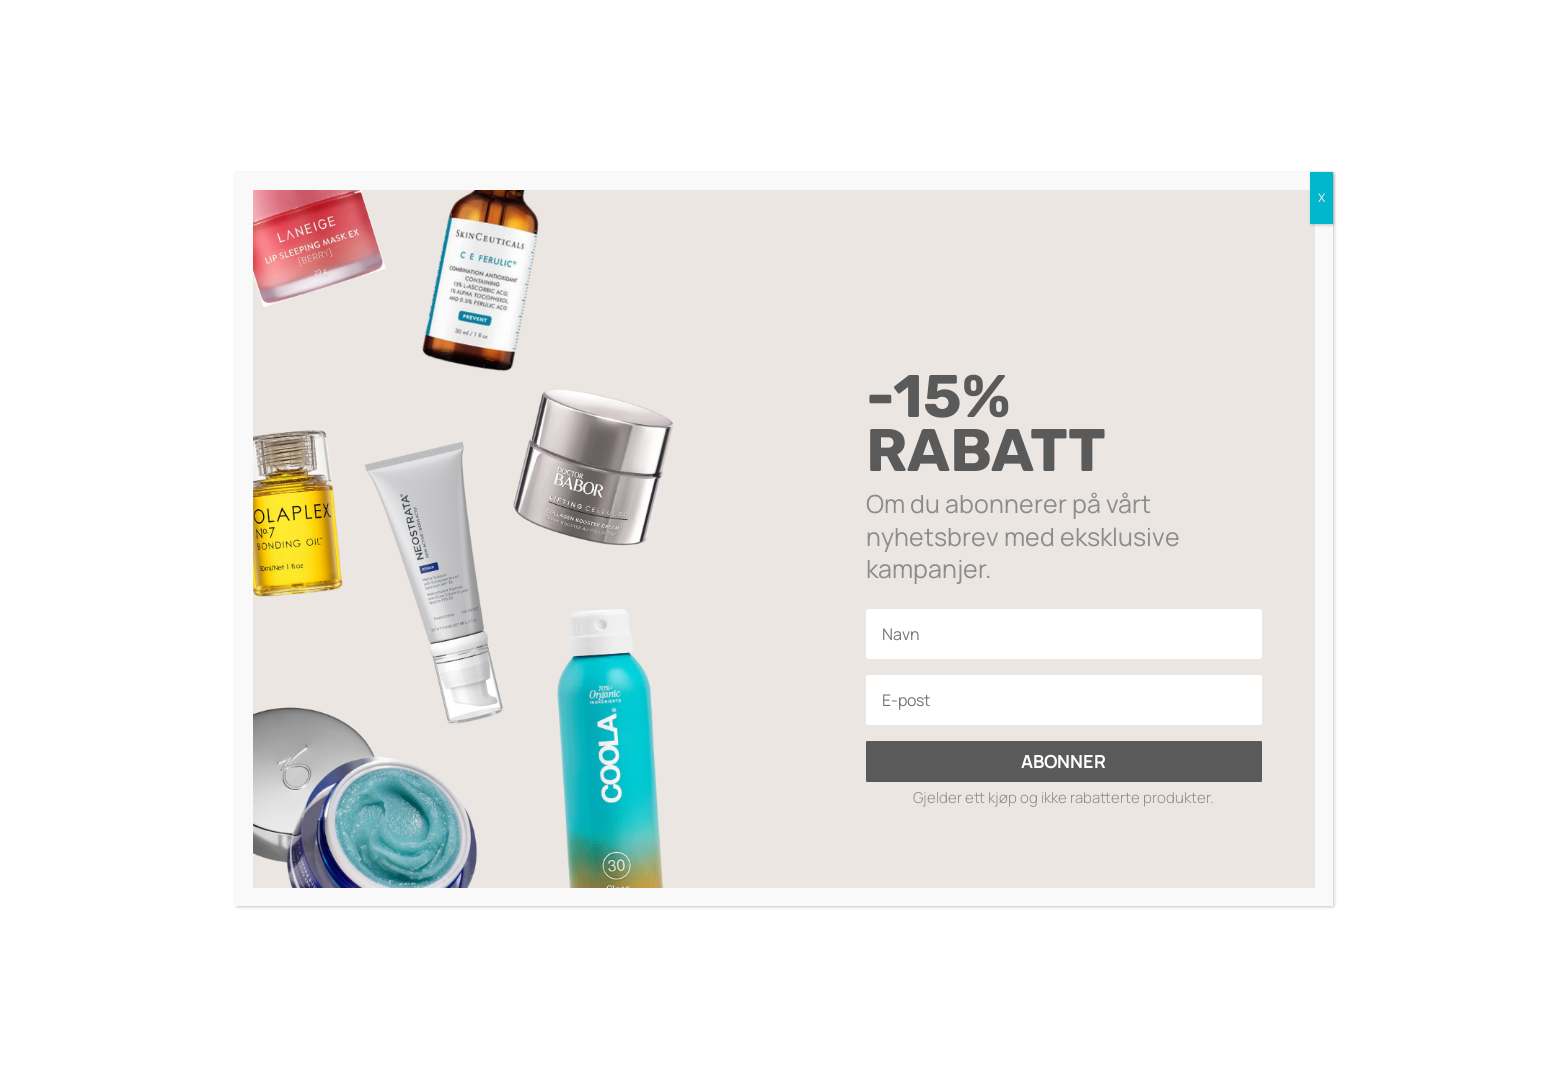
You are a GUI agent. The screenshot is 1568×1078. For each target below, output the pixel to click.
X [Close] (1321, 197)
